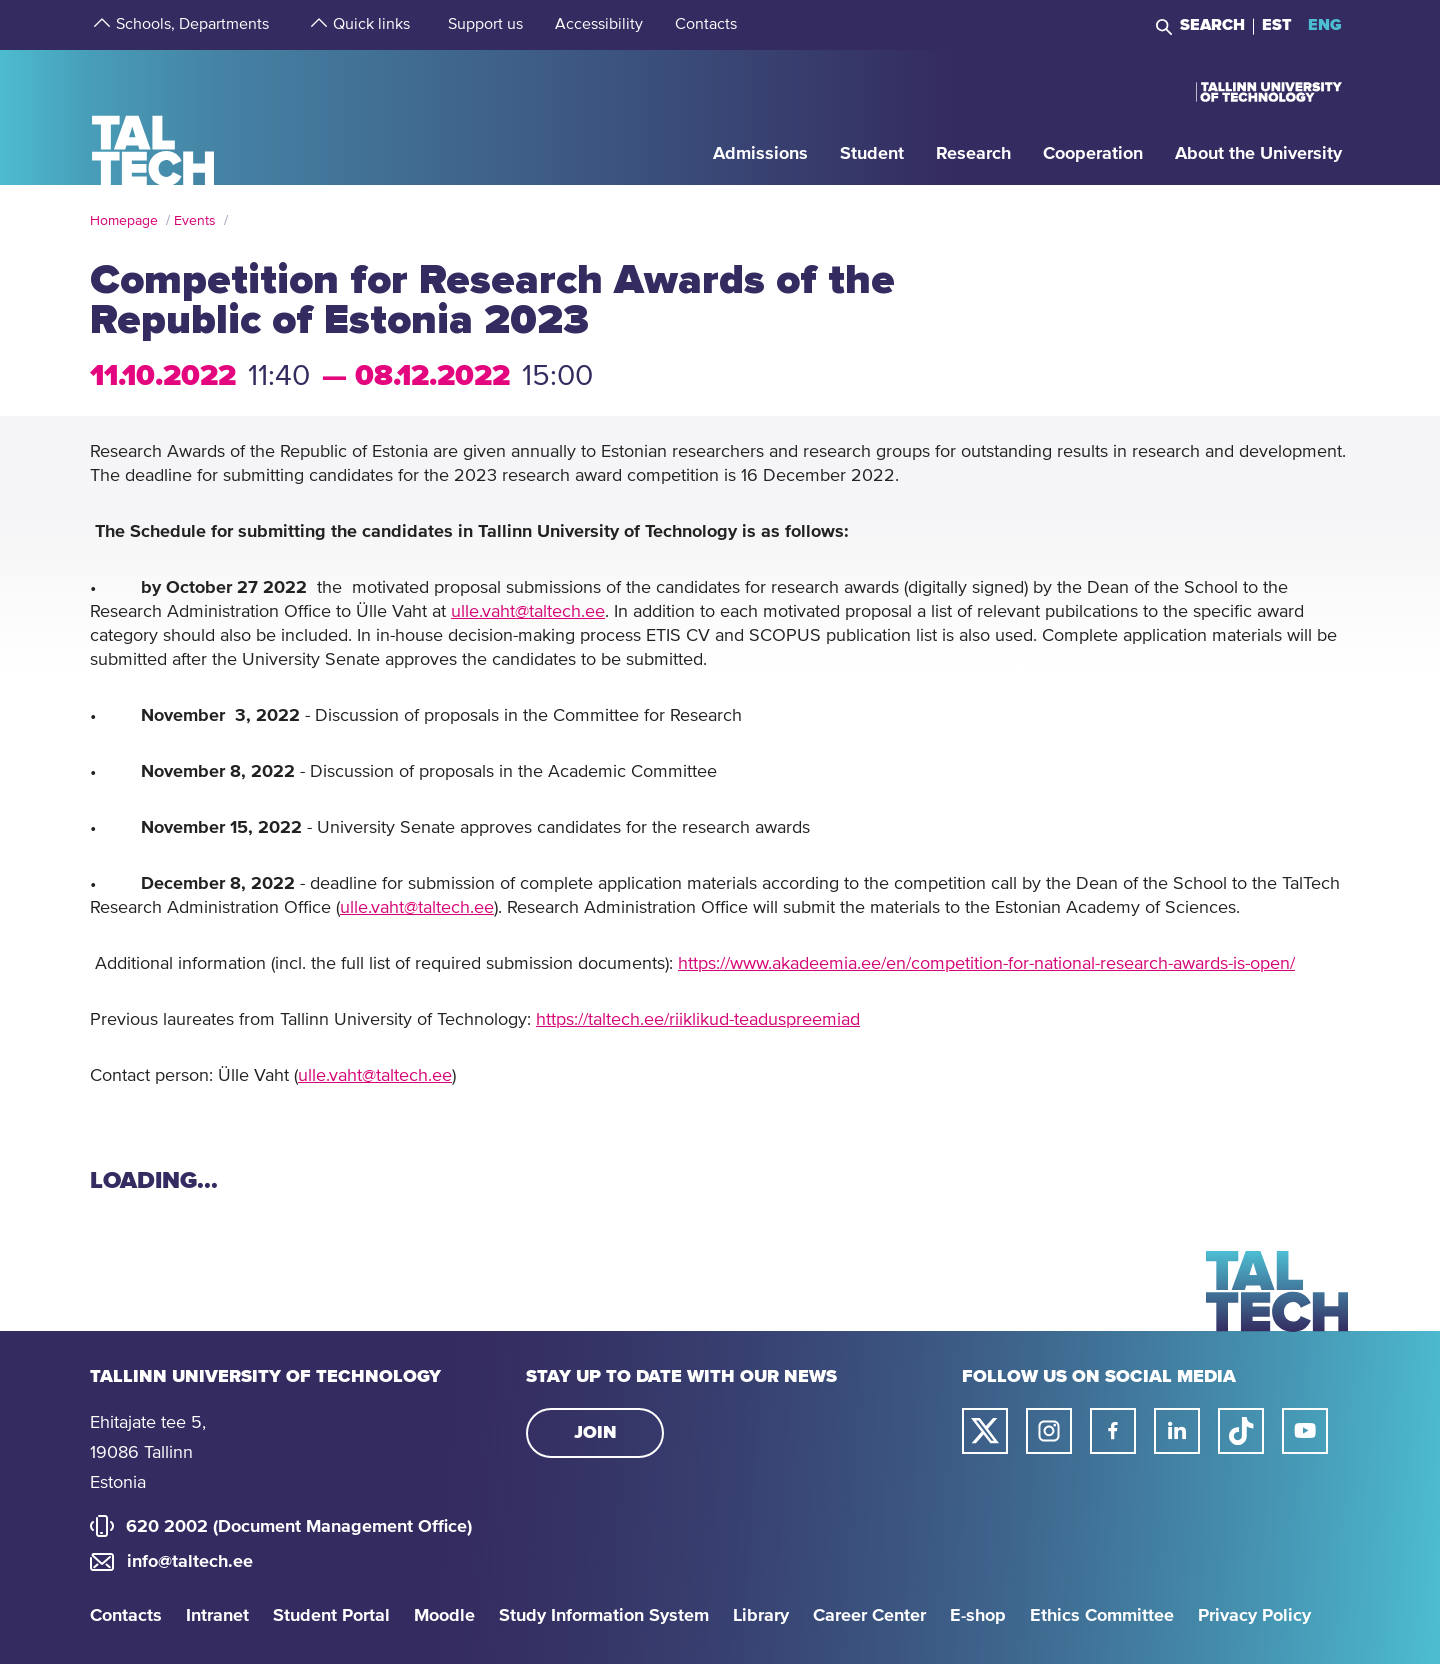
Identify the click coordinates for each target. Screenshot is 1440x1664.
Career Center (869, 1616)
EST (1277, 25)
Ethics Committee (1102, 1616)
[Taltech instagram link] (1049, 1431)
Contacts (126, 1616)
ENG (1325, 25)
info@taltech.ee (190, 1562)
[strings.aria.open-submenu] (100, 25)
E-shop (978, 1616)
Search (1212, 25)
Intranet (217, 1616)
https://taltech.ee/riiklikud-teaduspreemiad (698, 1020)
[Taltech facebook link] (1113, 1431)
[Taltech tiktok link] (1241, 1431)
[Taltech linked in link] (1177, 1431)
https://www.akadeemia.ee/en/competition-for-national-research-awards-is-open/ (986, 964)
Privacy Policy (1254, 1616)
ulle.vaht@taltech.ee (528, 612)
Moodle (444, 1616)
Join (595, 1433)
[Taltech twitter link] (985, 1431)
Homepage (124, 221)
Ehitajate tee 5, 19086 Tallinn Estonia (148, 1453)
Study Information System (604, 1616)
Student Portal (331, 1616)
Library (761, 1616)
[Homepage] (153, 116)
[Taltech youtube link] (1305, 1431)
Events (195, 221)
